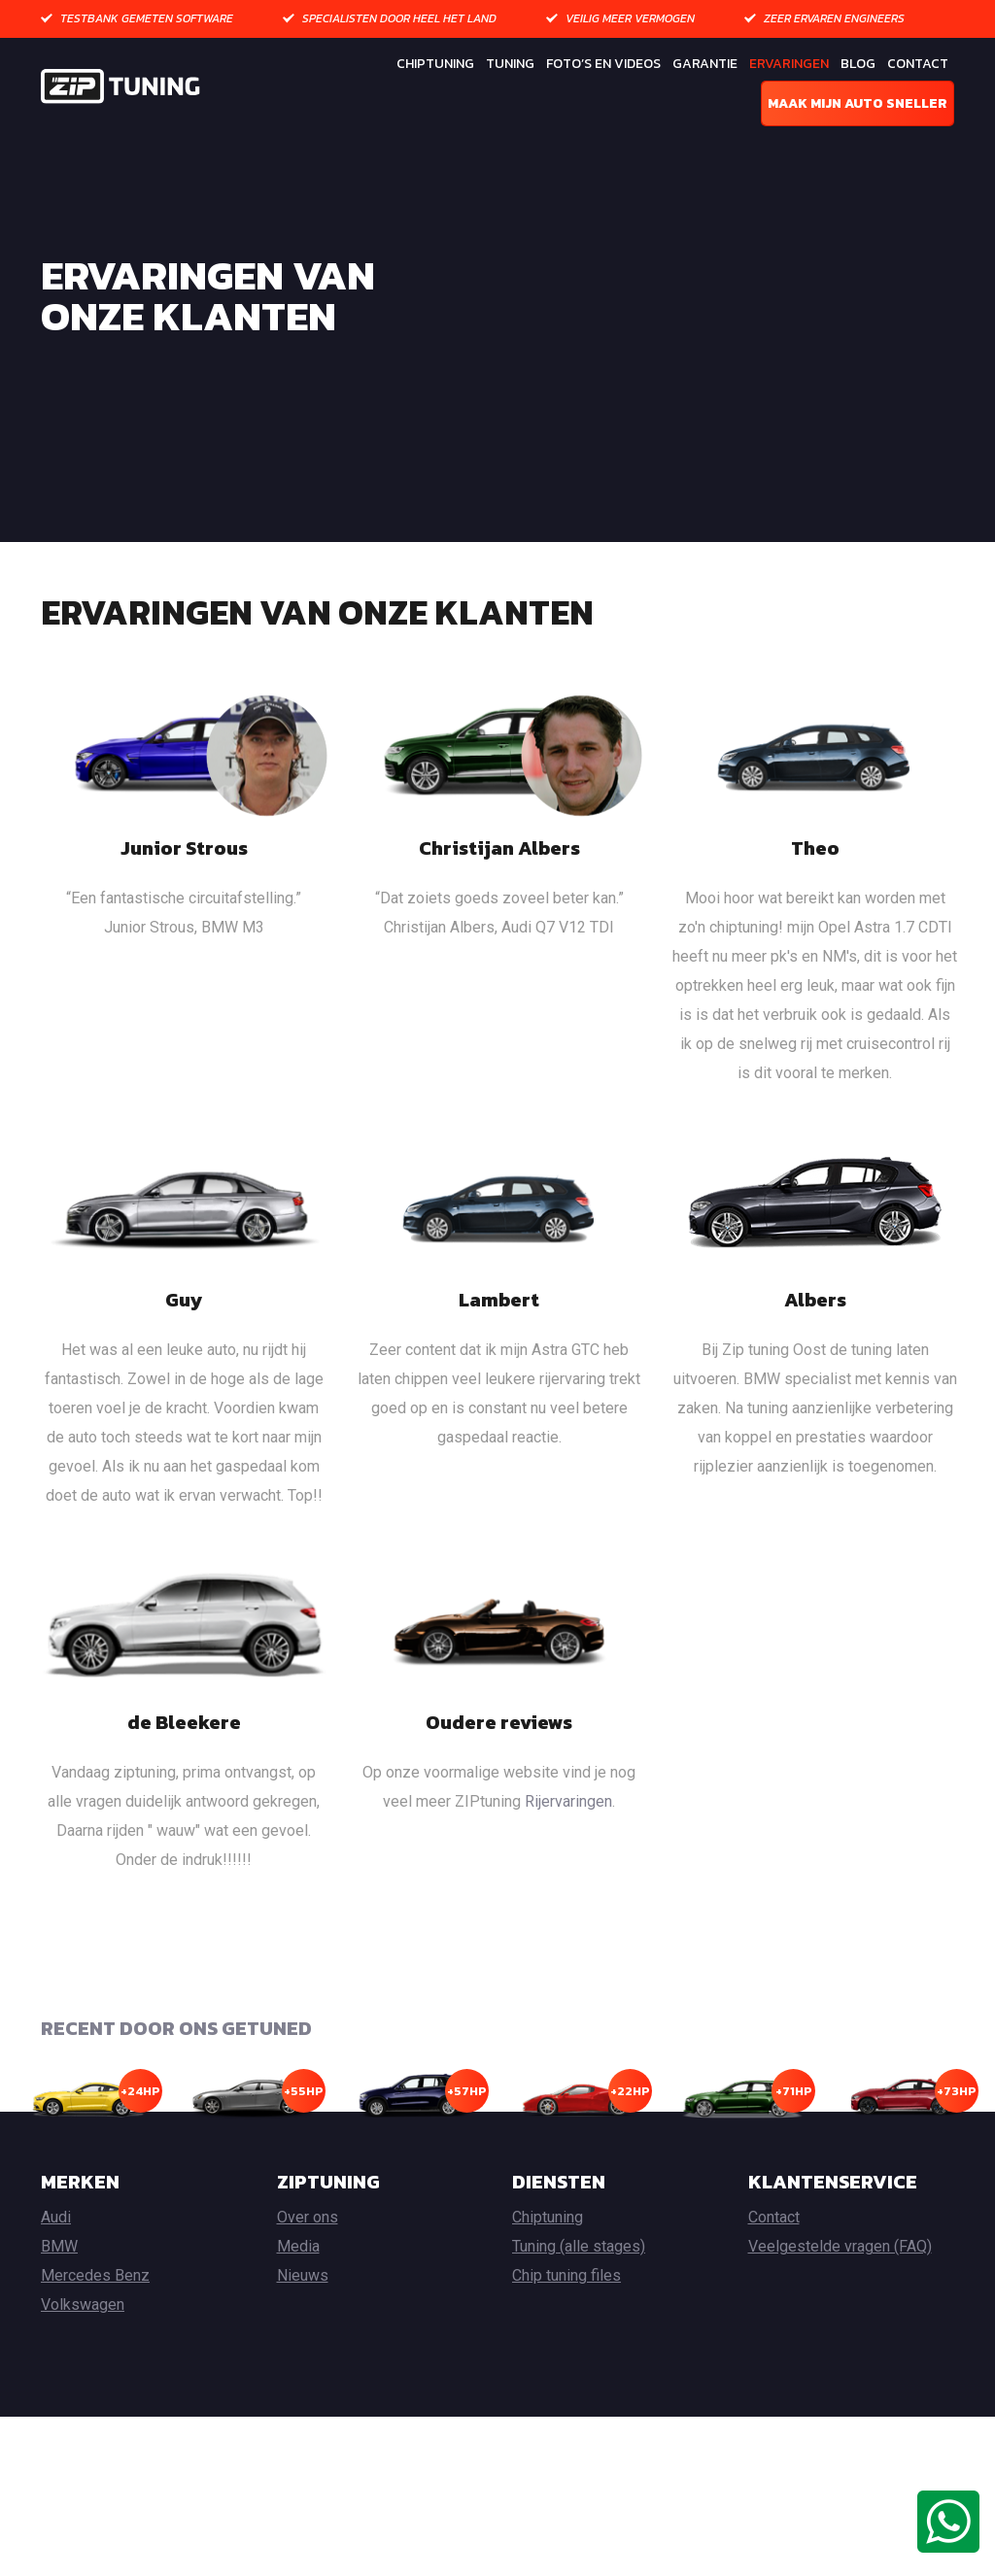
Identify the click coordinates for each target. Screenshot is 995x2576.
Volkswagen (82, 2373)
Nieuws (302, 2344)
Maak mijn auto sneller (857, 103)
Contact (917, 63)
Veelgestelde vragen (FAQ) (840, 2315)
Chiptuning (435, 63)
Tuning (510, 63)
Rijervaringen (568, 1869)
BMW (59, 2315)
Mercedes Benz (95, 2344)
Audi (56, 2286)
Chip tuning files (566, 2344)
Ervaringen (789, 63)
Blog (858, 63)
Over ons (307, 2286)
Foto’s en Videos (603, 63)
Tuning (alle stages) (578, 2315)
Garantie (705, 63)
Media (298, 2315)
